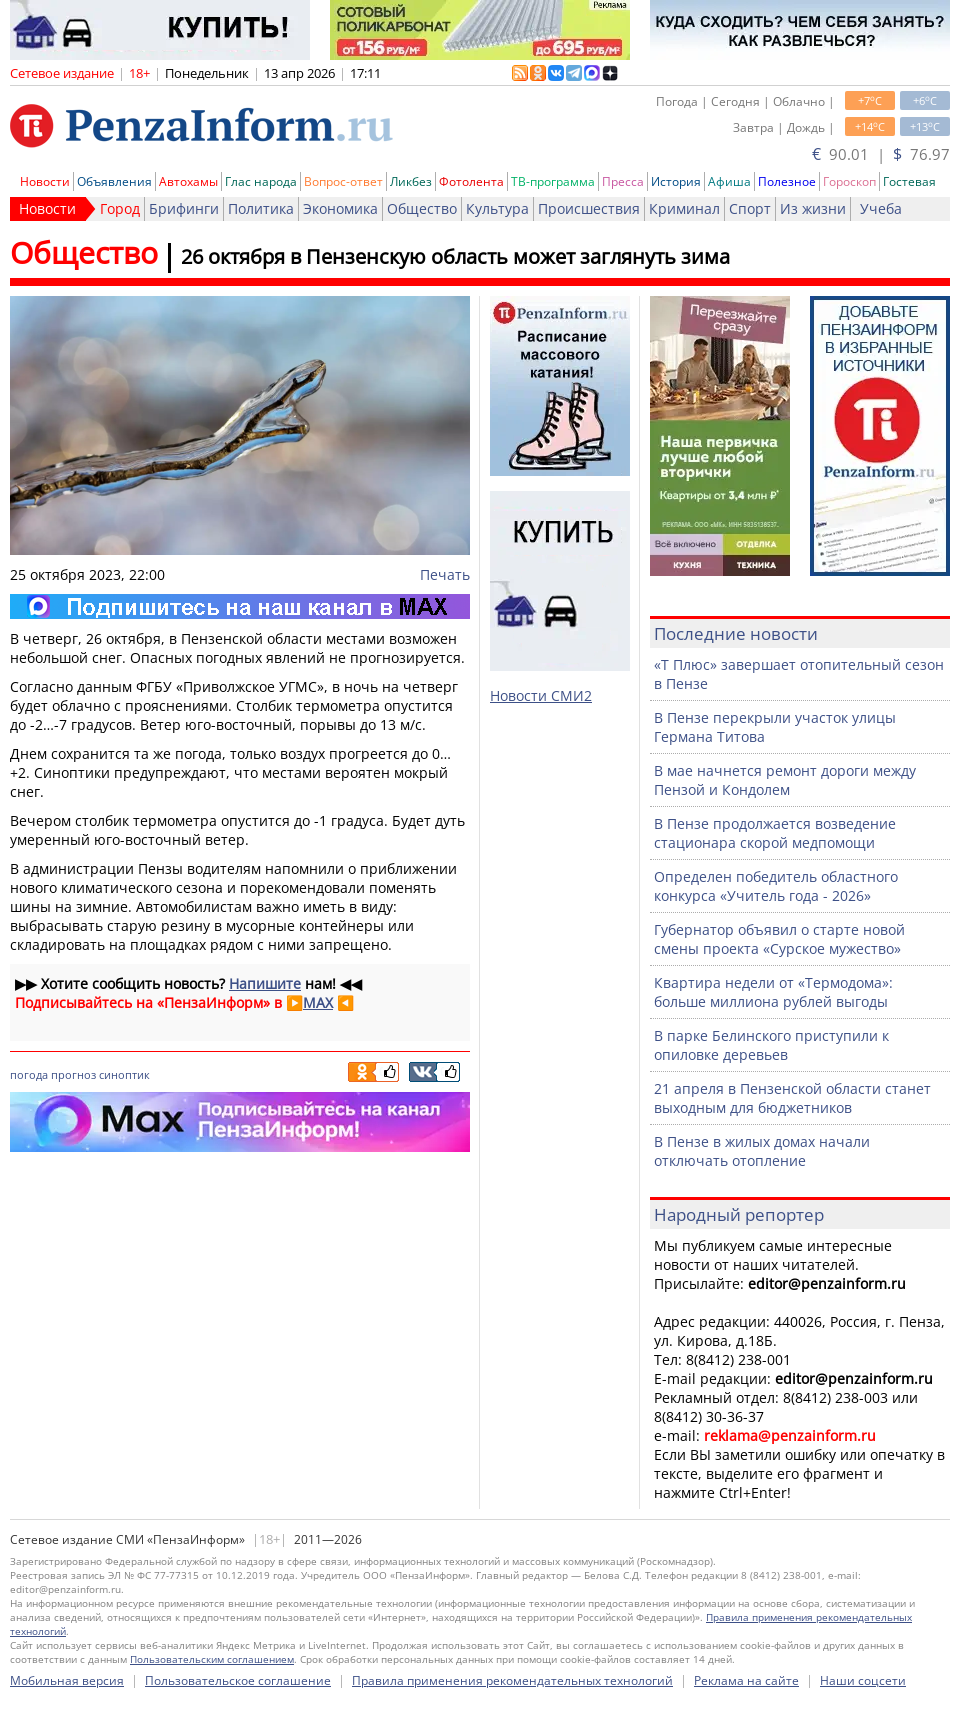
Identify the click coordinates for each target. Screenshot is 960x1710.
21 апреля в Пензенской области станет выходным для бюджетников (792, 1098)
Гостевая (909, 181)
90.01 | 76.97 (881, 154)
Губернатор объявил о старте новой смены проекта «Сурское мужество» (779, 939)
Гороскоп (849, 181)
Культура (497, 208)
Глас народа (261, 181)
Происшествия (589, 208)
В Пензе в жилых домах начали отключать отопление (762, 1151)
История (676, 181)
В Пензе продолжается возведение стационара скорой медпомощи (775, 833)
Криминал (684, 208)
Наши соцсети (863, 1680)
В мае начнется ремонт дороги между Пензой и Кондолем (785, 780)
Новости (45, 181)
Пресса (623, 181)
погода (29, 1074)
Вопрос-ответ (343, 181)
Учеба (881, 208)
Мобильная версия (67, 1680)
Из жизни (813, 208)
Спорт (750, 208)
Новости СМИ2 (541, 695)
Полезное (787, 181)
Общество (422, 208)
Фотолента (471, 181)
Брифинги (184, 208)
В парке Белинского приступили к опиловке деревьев (771, 1045)
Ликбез (411, 181)
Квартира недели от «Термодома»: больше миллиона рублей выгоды (773, 992)
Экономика (340, 208)
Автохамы (188, 181)
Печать (445, 574)
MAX (318, 1002)
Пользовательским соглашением (212, 1659)
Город (120, 208)
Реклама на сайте (746, 1680)
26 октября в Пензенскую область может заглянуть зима (455, 256)
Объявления (114, 181)
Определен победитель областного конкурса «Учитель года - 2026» (776, 886)
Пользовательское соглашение (238, 1680)
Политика (261, 208)
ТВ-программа (553, 181)
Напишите (265, 983)
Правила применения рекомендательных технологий (512, 1680)
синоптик (124, 1074)
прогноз (73, 1074)
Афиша (729, 181)
